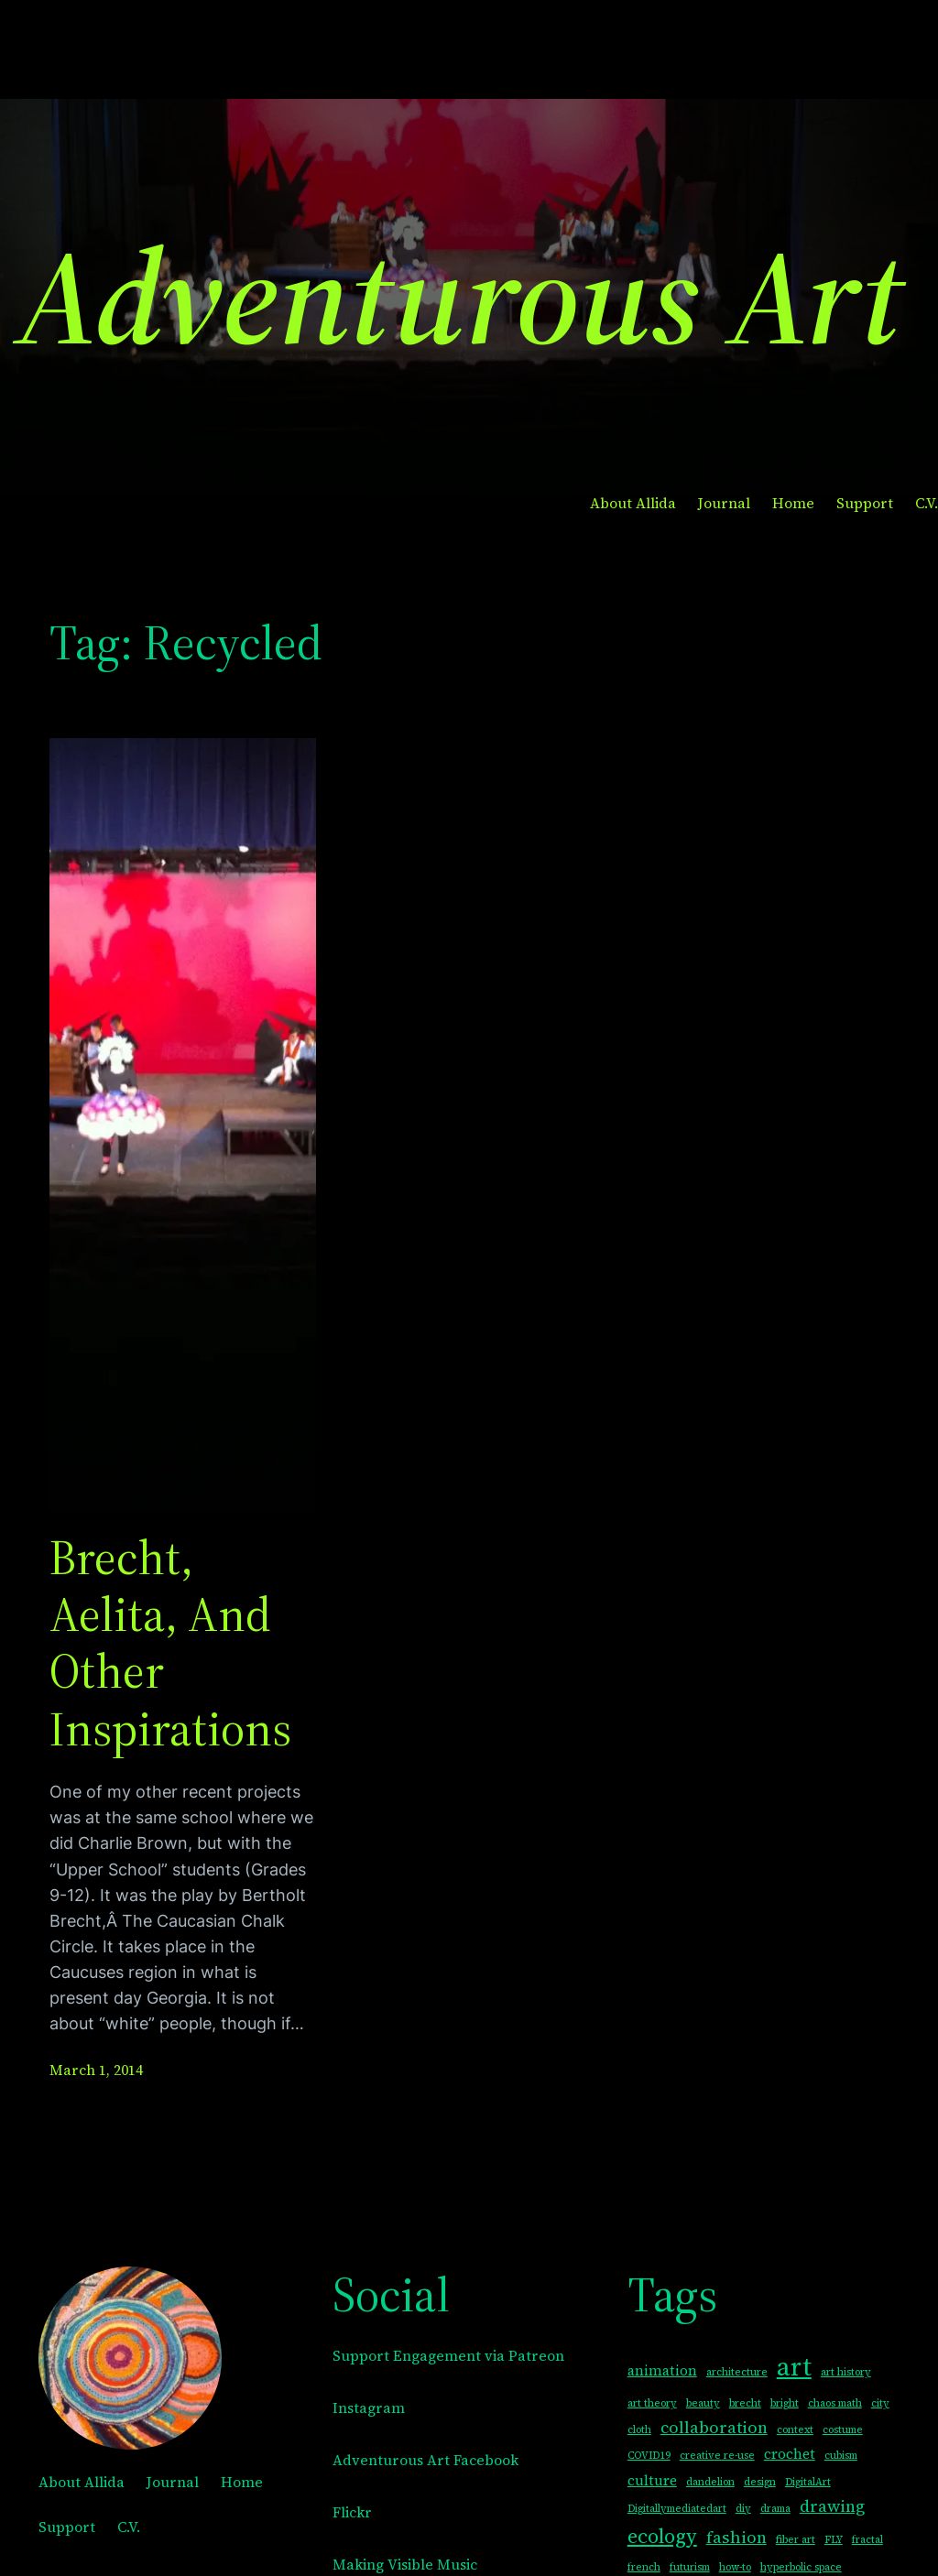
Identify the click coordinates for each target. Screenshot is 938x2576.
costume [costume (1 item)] (843, 2430)
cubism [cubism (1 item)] (840, 2455)
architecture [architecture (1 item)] (737, 2372)
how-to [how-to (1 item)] (735, 2567)
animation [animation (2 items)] (662, 2370)
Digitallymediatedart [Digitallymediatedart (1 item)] (676, 2509)
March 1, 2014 (96, 2070)
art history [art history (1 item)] (846, 2372)
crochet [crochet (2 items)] (789, 2453)
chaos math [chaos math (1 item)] (835, 2403)
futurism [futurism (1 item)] (690, 2567)
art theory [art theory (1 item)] (652, 2403)
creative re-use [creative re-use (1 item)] (717, 2455)
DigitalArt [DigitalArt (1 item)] (808, 2482)
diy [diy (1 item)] (743, 2509)
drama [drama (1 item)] (775, 2509)
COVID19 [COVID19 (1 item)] (649, 2455)
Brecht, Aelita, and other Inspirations (170, 1643)
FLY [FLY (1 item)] (833, 2540)
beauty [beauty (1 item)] (703, 2403)
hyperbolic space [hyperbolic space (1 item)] (801, 2567)
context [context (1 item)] (795, 2430)
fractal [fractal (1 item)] (867, 2540)
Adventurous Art (459, 295)
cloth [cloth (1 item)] (639, 2430)
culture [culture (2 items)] (652, 2480)
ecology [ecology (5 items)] (662, 2535)
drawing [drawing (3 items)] (832, 2505)
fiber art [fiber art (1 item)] (795, 2540)
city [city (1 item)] (880, 2403)
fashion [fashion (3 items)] (736, 2537)
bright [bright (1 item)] (784, 2403)
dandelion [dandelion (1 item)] (710, 2482)
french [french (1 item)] (643, 2567)
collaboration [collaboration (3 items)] (714, 2427)
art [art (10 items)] (794, 2366)
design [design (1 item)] (760, 2482)
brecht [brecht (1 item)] (745, 2403)
